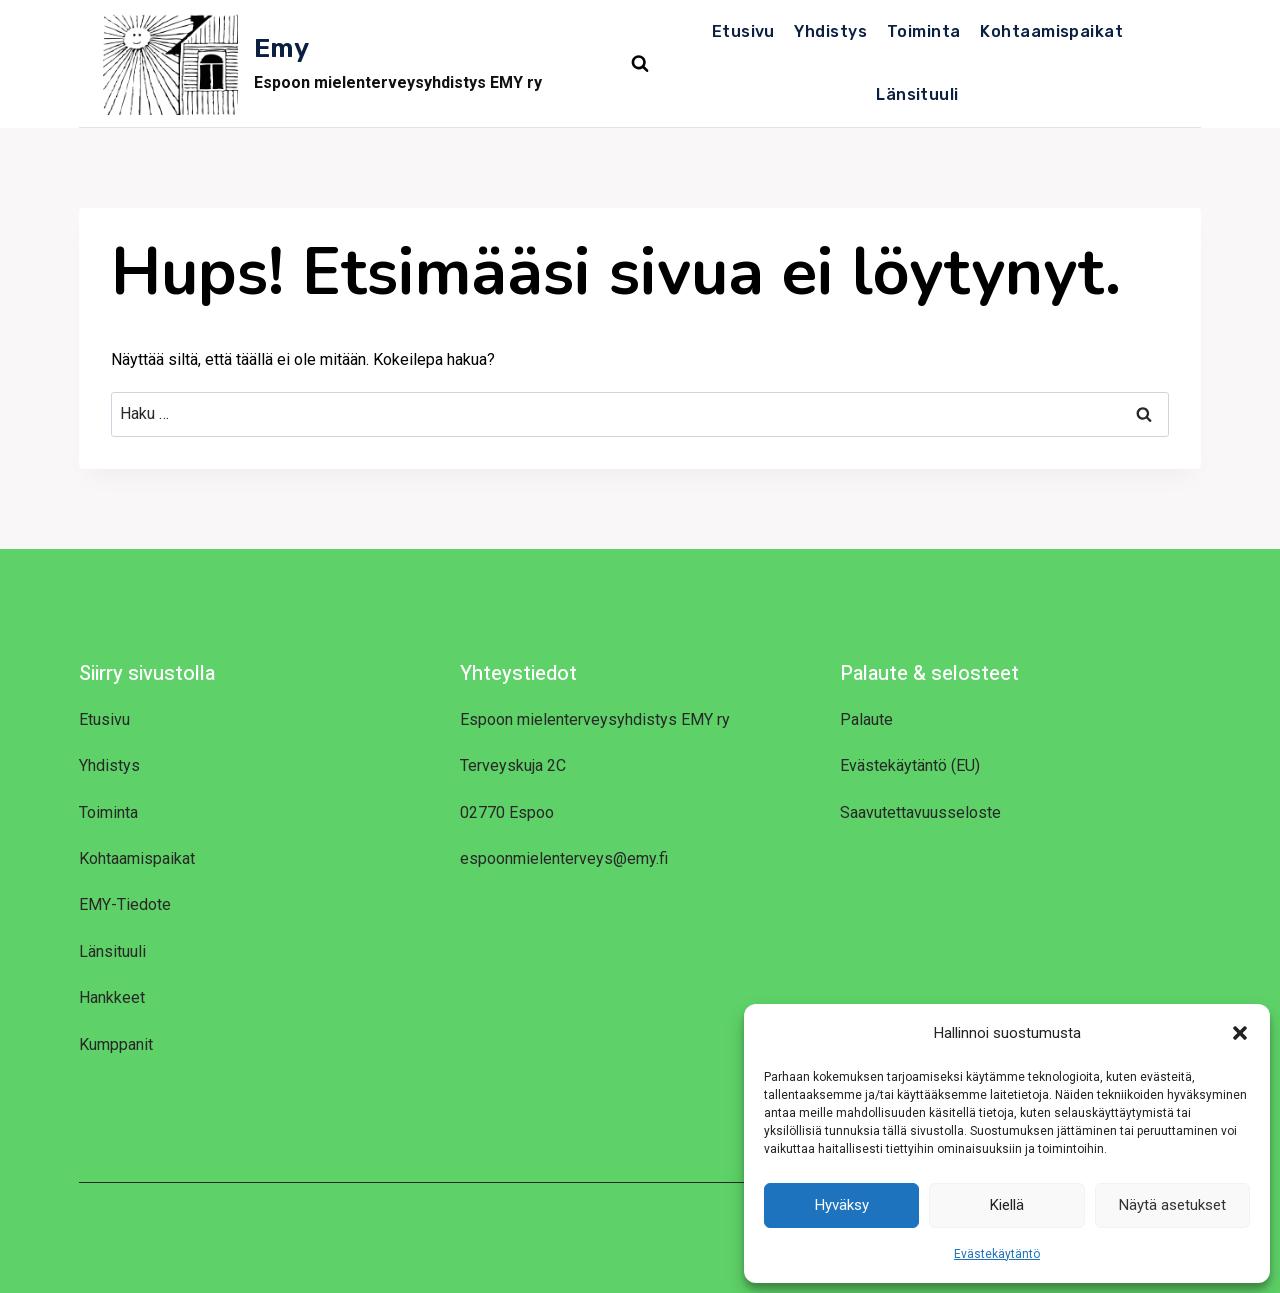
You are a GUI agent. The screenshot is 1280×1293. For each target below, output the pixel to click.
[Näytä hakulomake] (640, 64)
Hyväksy (842, 1205)
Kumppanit (116, 1044)
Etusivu (743, 31)
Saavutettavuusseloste (920, 812)
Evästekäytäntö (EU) (910, 765)
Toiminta (924, 31)
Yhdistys (830, 31)
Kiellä (1007, 1205)
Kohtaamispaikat (1051, 31)
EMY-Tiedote (125, 904)
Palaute (866, 719)
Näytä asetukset (1172, 1205)
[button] (1240, 1033)
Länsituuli (917, 94)
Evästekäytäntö (997, 1254)
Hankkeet (112, 997)
